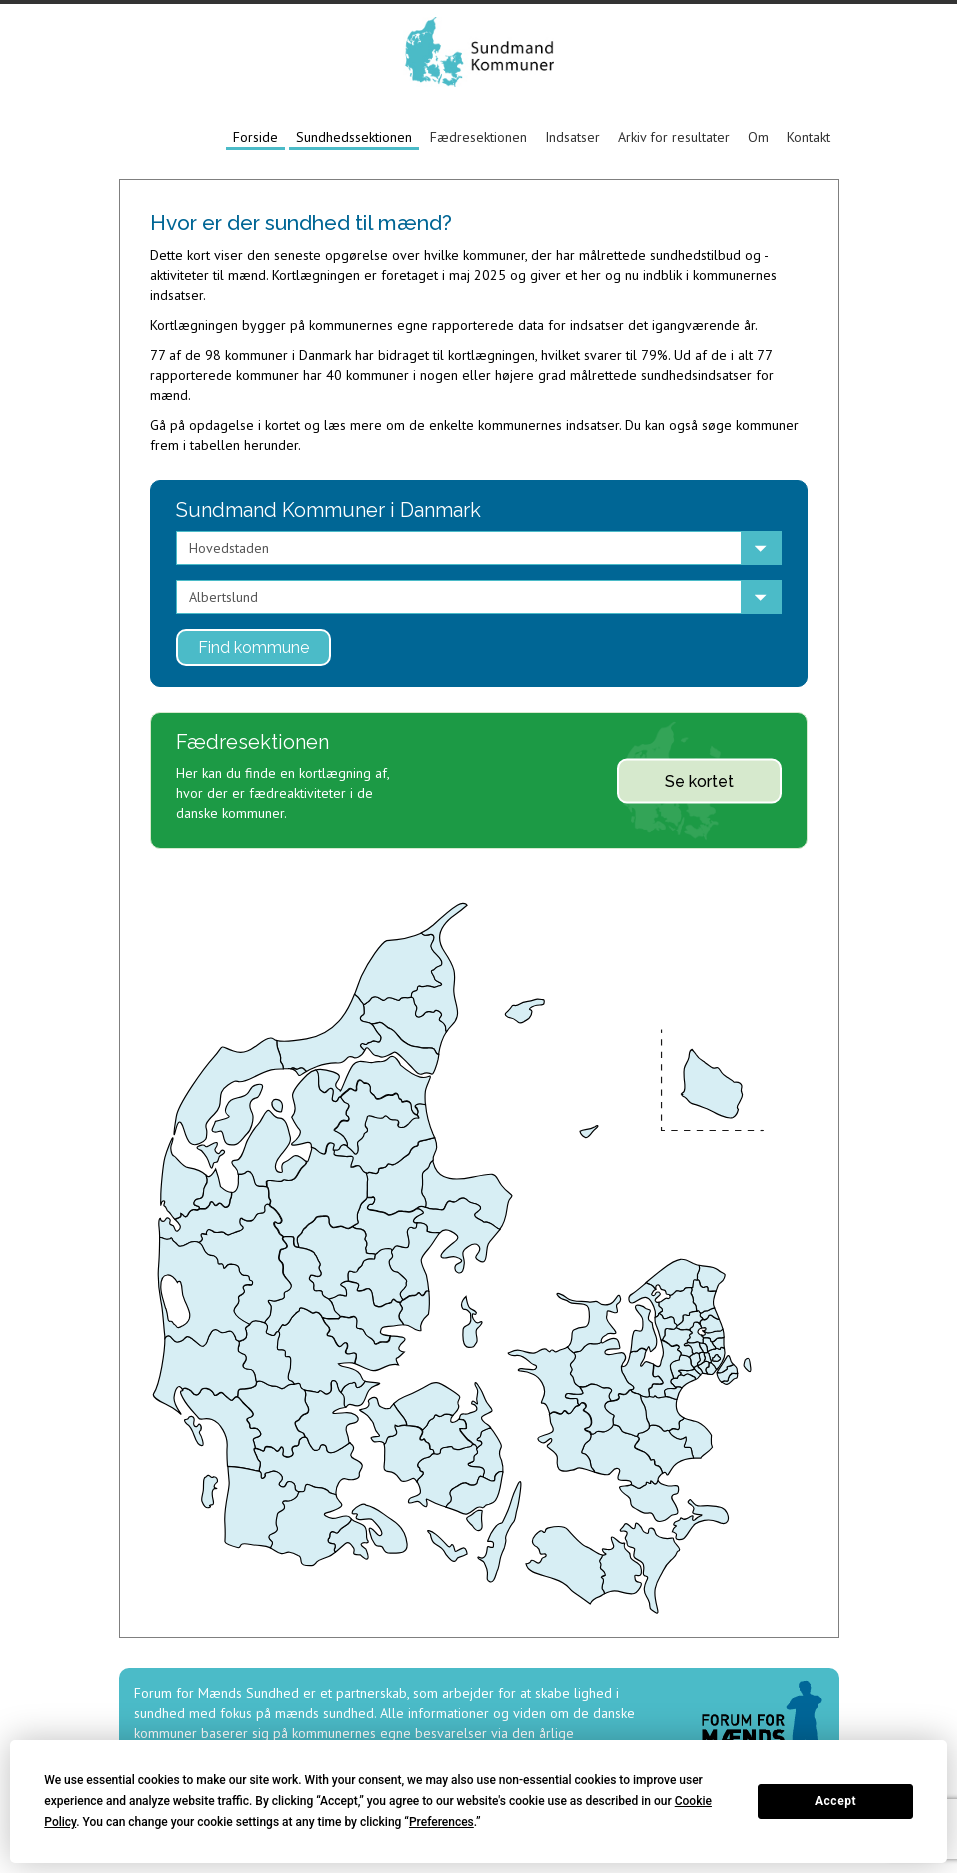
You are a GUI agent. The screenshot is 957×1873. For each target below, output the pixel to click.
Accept (835, 1801)
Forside (255, 137)
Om (758, 137)
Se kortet (699, 780)
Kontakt (808, 137)
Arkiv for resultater (674, 137)
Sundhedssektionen (354, 137)
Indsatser (572, 137)
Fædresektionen (478, 137)
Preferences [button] (441, 1822)
